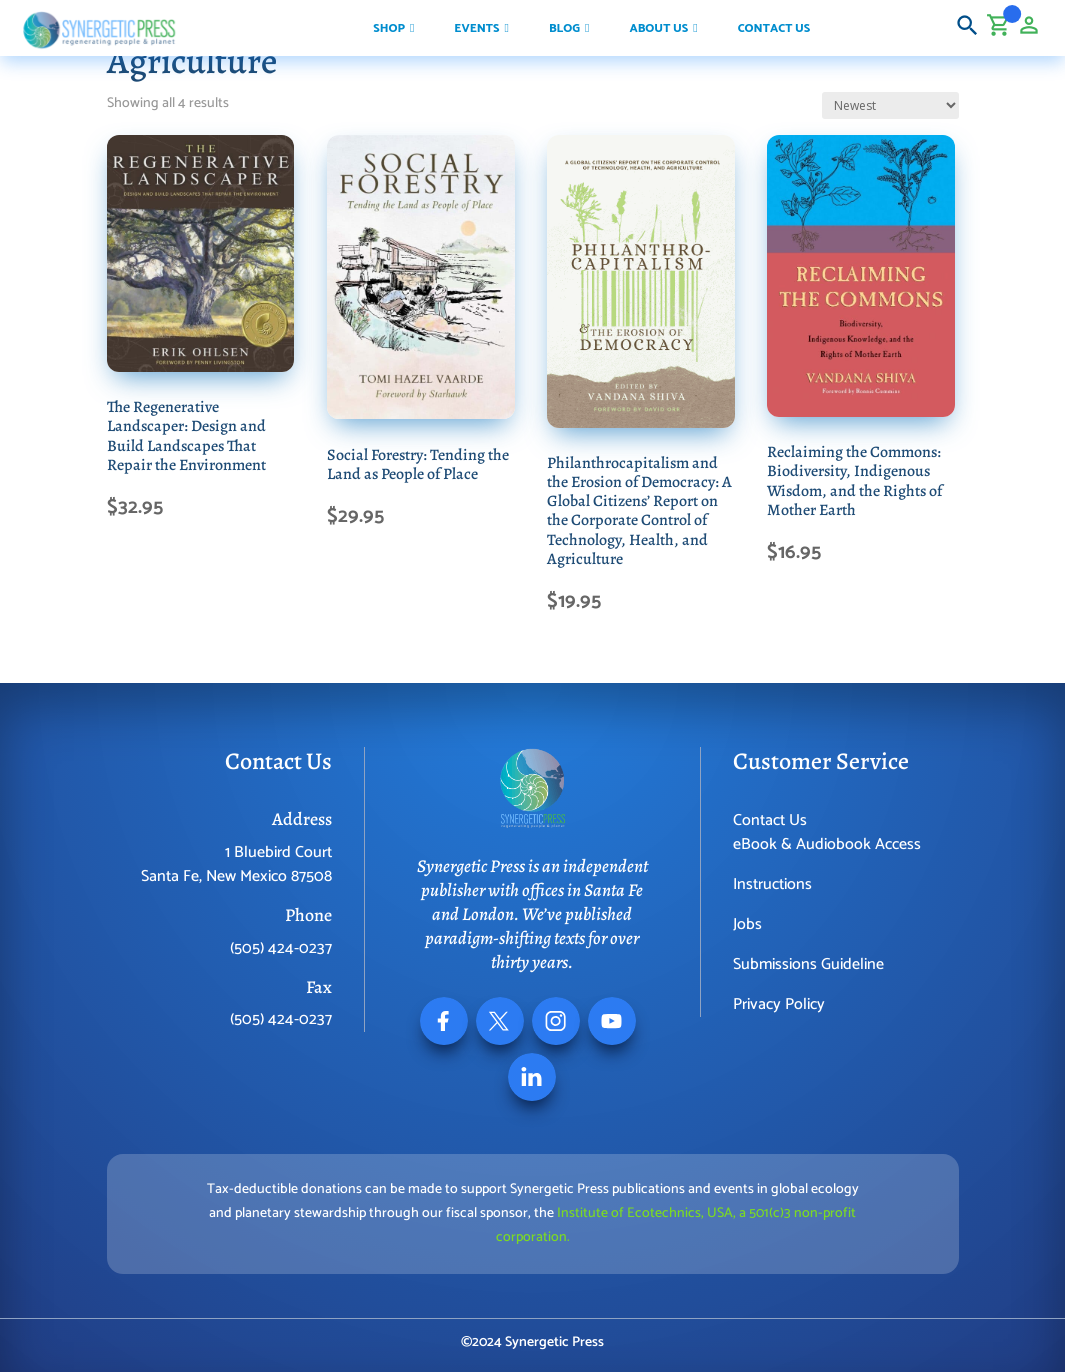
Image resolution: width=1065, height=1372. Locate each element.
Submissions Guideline (808, 964)
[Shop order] (890, 105)
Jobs (747, 924)
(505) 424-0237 (281, 948)
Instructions (772, 884)
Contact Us (770, 820)
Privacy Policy (779, 1004)
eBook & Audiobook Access (827, 844)
